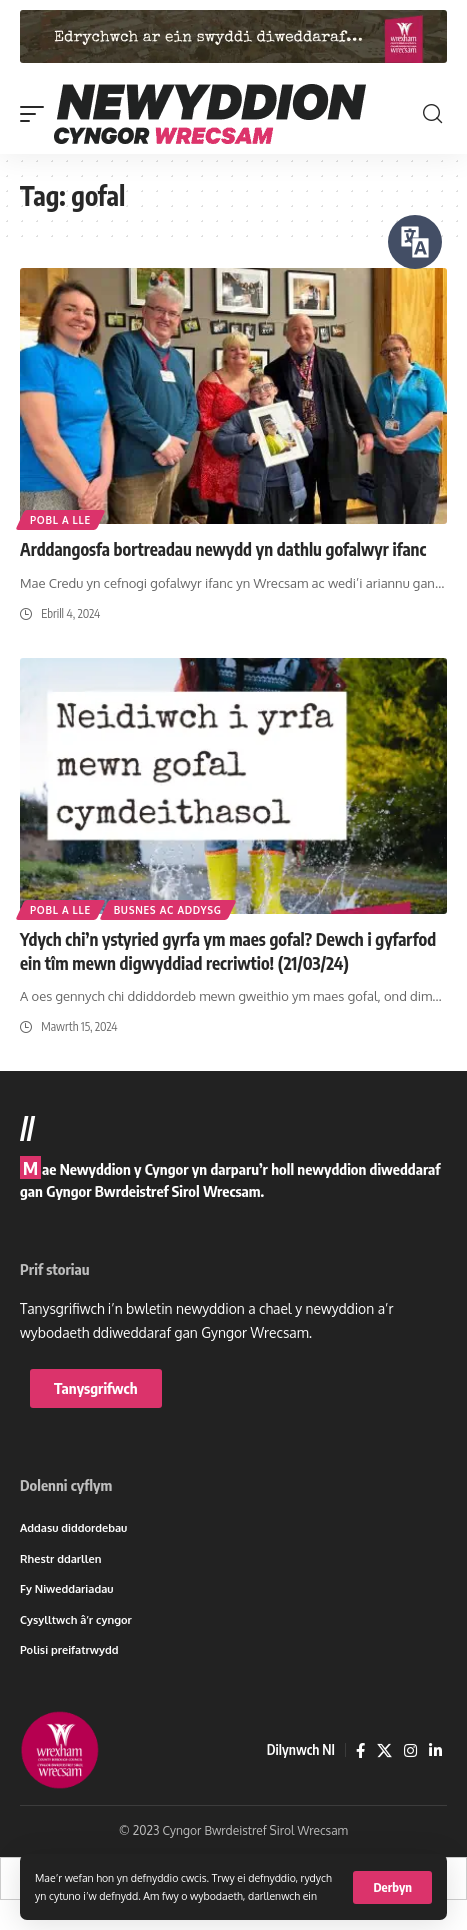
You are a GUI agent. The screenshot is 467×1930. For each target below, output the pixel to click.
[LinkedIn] (435, 1751)
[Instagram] (410, 1751)
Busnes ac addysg (168, 910)
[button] (392, 1887)
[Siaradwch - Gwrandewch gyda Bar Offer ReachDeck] (415, 242)
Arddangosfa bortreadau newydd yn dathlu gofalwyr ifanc (223, 549)
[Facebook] (360, 1751)
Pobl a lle (60, 520)
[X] (384, 1751)
